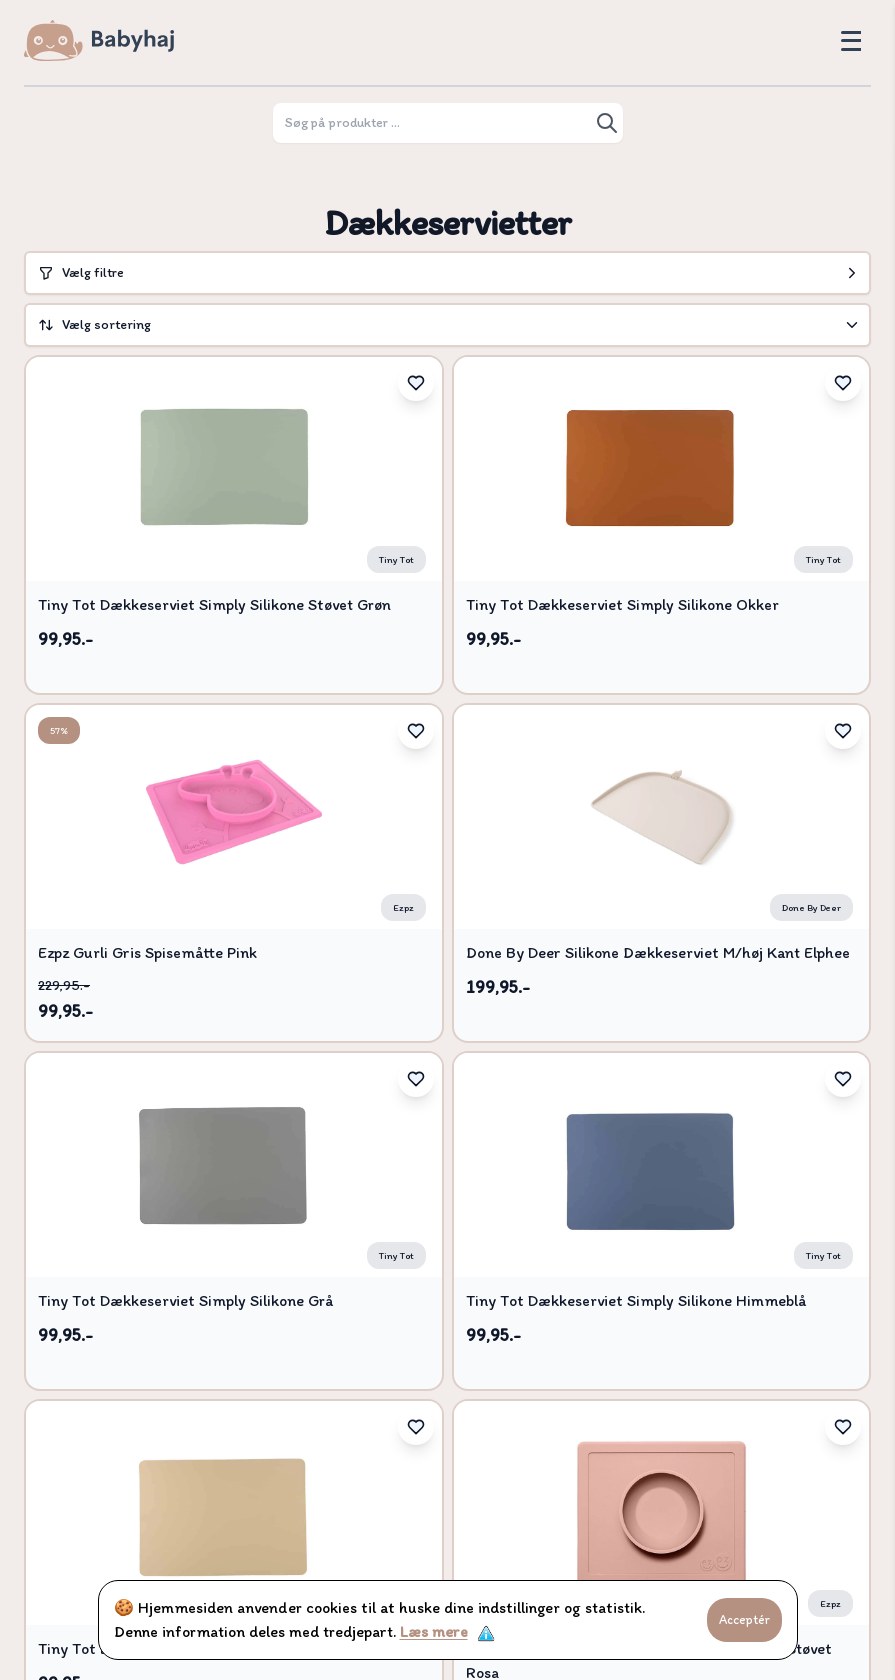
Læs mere (434, 1631)
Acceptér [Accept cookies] (744, 1619)
